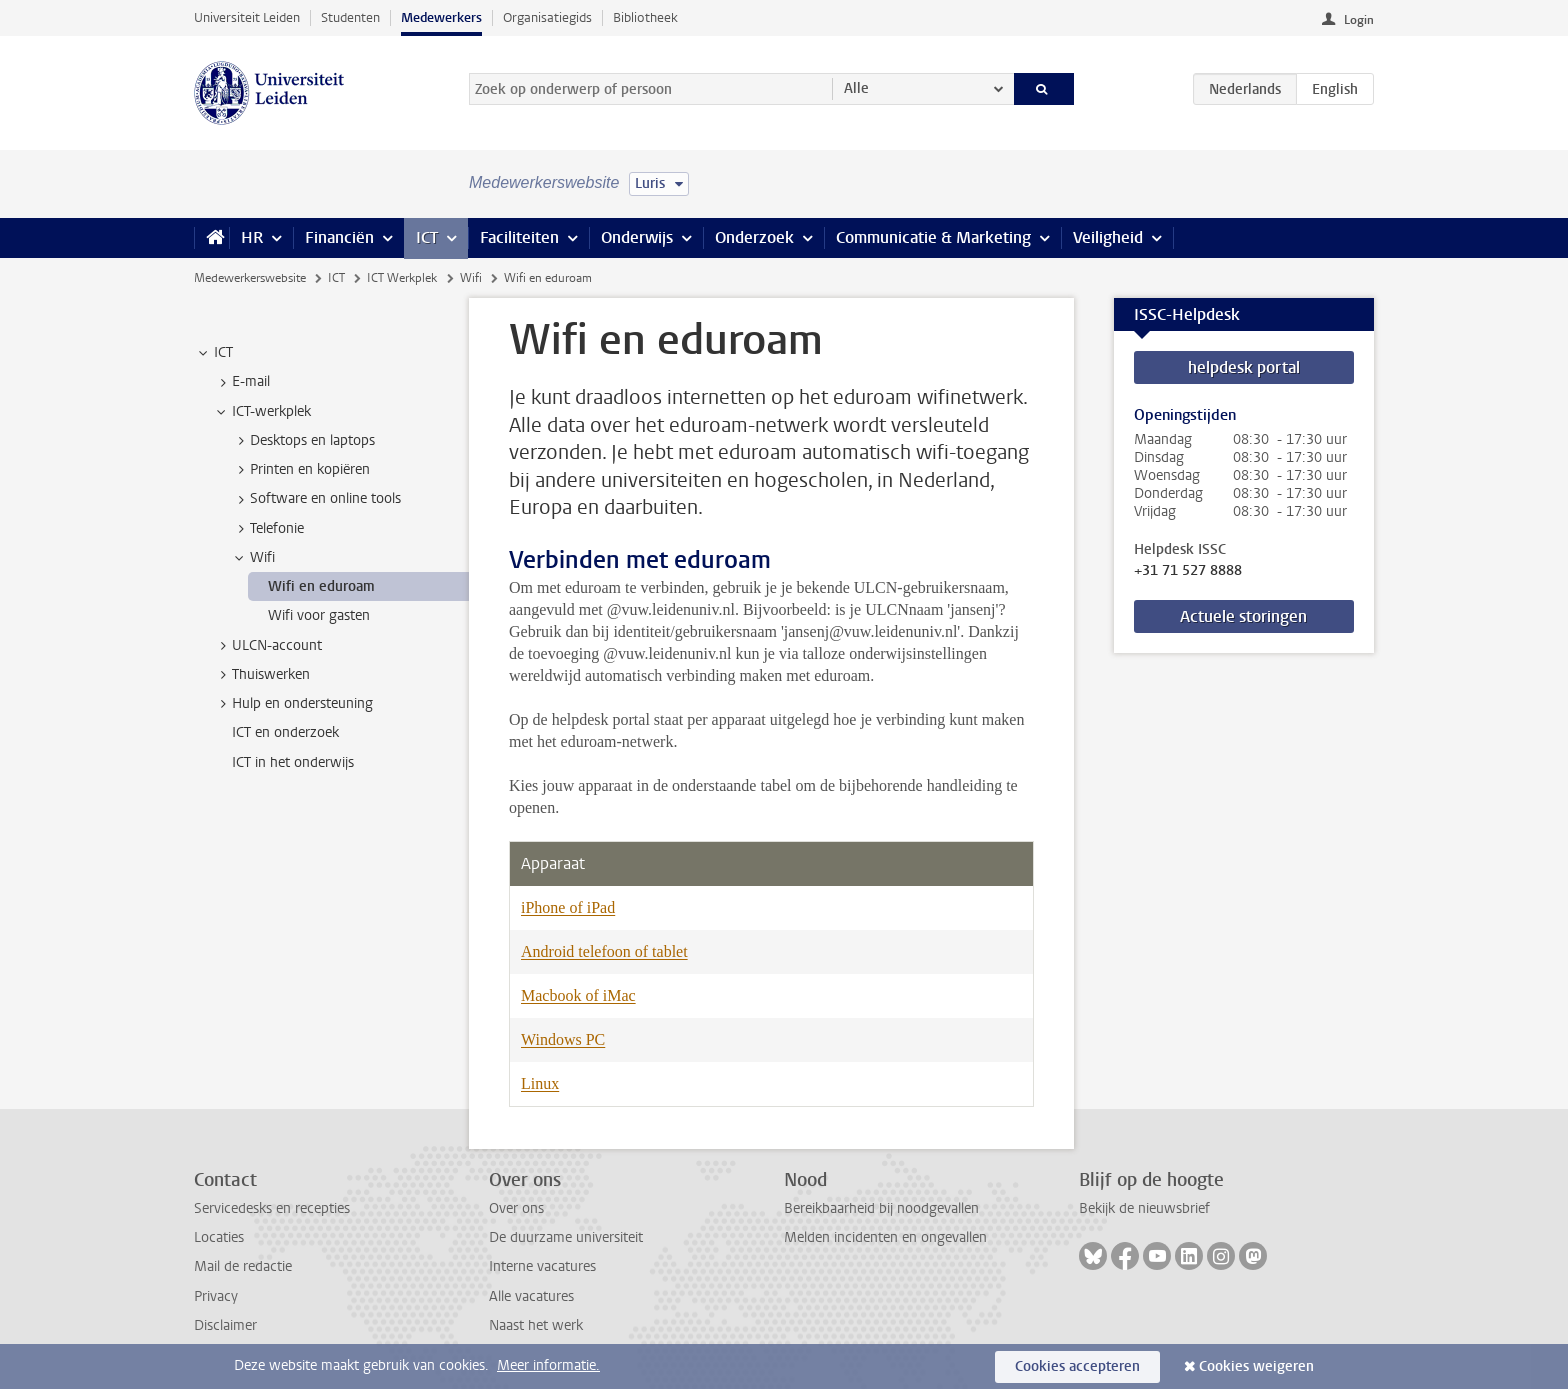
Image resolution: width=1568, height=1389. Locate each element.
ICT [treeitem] (214, 353)
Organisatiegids (547, 17)
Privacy (216, 1296)
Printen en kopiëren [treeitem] (300, 470)
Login (1359, 20)
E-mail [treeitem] (241, 382)
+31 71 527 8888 (1188, 571)
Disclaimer (225, 1325)
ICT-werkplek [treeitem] (262, 412)
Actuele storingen (1243, 616)
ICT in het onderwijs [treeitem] (293, 762)
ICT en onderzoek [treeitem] (285, 732)
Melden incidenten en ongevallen (885, 1237)
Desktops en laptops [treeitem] (303, 441)
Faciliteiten (519, 237)
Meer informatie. (548, 1365)
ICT (427, 237)
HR (252, 237)
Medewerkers (441, 17)
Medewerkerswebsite (250, 278)
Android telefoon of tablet (604, 951)
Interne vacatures (542, 1266)
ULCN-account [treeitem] (267, 646)
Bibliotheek (645, 17)
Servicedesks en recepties (272, 1208)
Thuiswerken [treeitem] (261, 675)
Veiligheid (1108, 237)
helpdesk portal (1244, 367)
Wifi (471, 278)
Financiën (339, 237)
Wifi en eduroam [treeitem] (321, 586)
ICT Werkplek (402, 278)
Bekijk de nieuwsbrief (1144, 1208)
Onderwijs (637, 237)
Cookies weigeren (1256, 1366)
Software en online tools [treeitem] (316, 499)
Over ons (516, 1208)
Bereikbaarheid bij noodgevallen (881, 1208)
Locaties (219, 1237)
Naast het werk (536, 1325)
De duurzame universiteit (566, 1237)
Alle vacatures (531, 1296)
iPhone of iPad (568, 907)
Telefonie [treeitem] (267, 529)
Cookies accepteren (1077, 1366)
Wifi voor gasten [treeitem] (319, 615)
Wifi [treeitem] (253, 558)
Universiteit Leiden (247, 17)
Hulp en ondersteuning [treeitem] (293, 704)
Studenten (350, 17)
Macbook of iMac (578, 995)
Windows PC (563, 1039)
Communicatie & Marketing (933, 237)
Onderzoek (754, 237)
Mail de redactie (243, 1266)
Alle (856, 88)
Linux (540, 1083)
